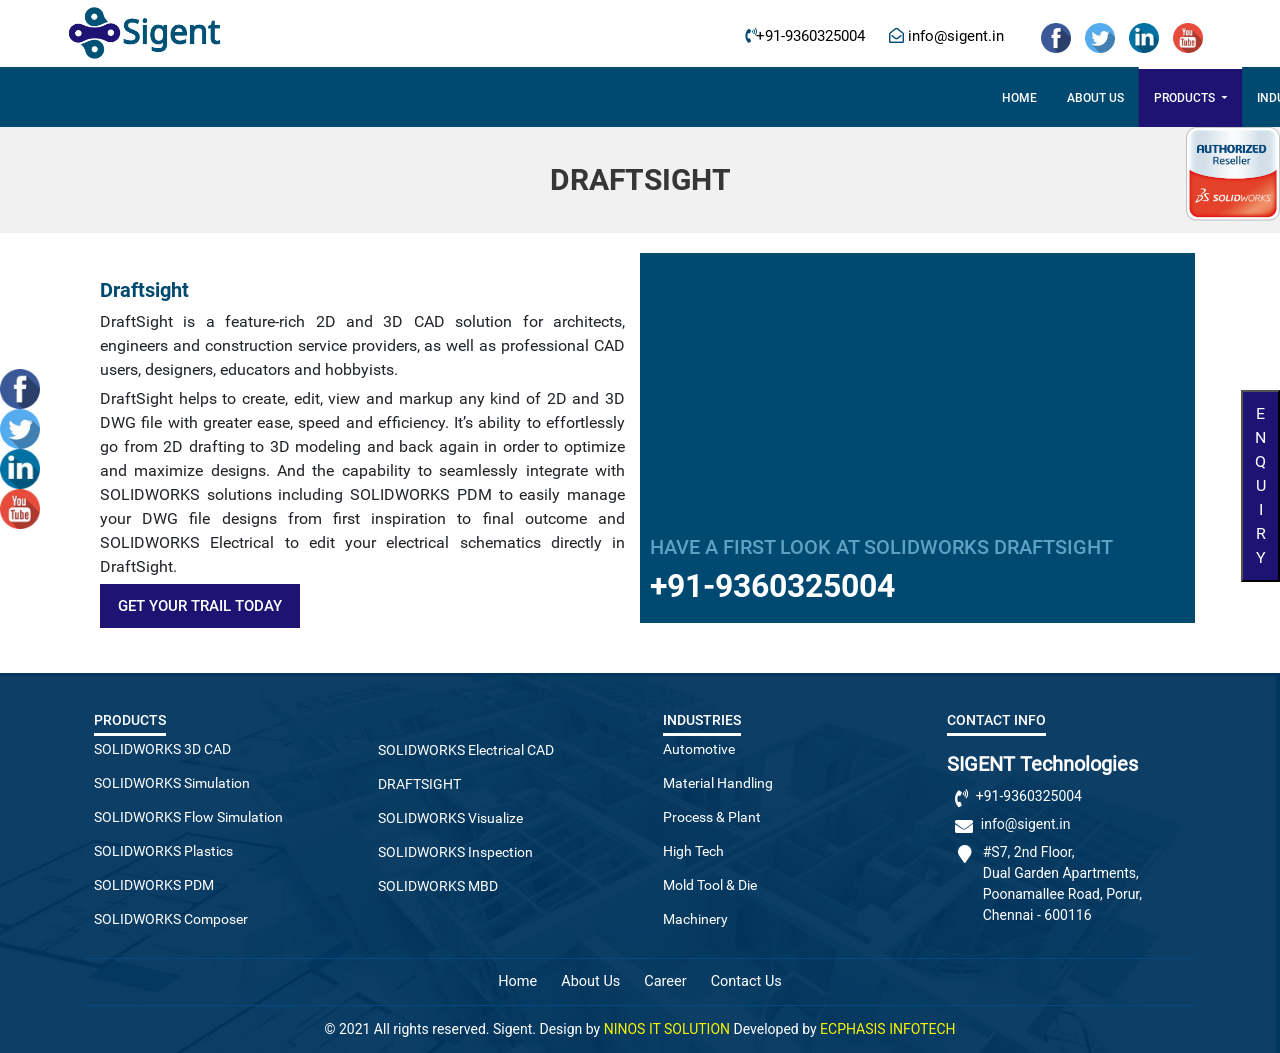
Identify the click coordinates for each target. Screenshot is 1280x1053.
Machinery (695, 919)
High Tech (693, 851)
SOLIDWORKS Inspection (455, 852)
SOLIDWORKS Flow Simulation (188, 817)
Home (319, 98)
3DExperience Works (734, 98)
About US (395, 98)
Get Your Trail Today (200, 606)
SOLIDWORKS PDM (154, 885)
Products (486, 98)
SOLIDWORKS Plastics (163, 851)
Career (854, 98)
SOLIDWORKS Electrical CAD (466, 750)
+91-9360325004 (810, 36)
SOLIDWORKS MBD (438, 886)
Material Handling (718, 783)
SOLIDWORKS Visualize (450, 818)
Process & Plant (712, 817)
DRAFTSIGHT (419, 784)
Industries (592, 98)
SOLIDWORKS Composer (171, 919)
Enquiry (1260, 485)
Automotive (699, 749)
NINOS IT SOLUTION (667, 1029)
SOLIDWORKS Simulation (172, 783)
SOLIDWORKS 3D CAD (162, 749)
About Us (590, 981)
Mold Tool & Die (710, 885)
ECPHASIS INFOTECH (887, 1029)
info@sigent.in (954, 36)
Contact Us (942, 98)
